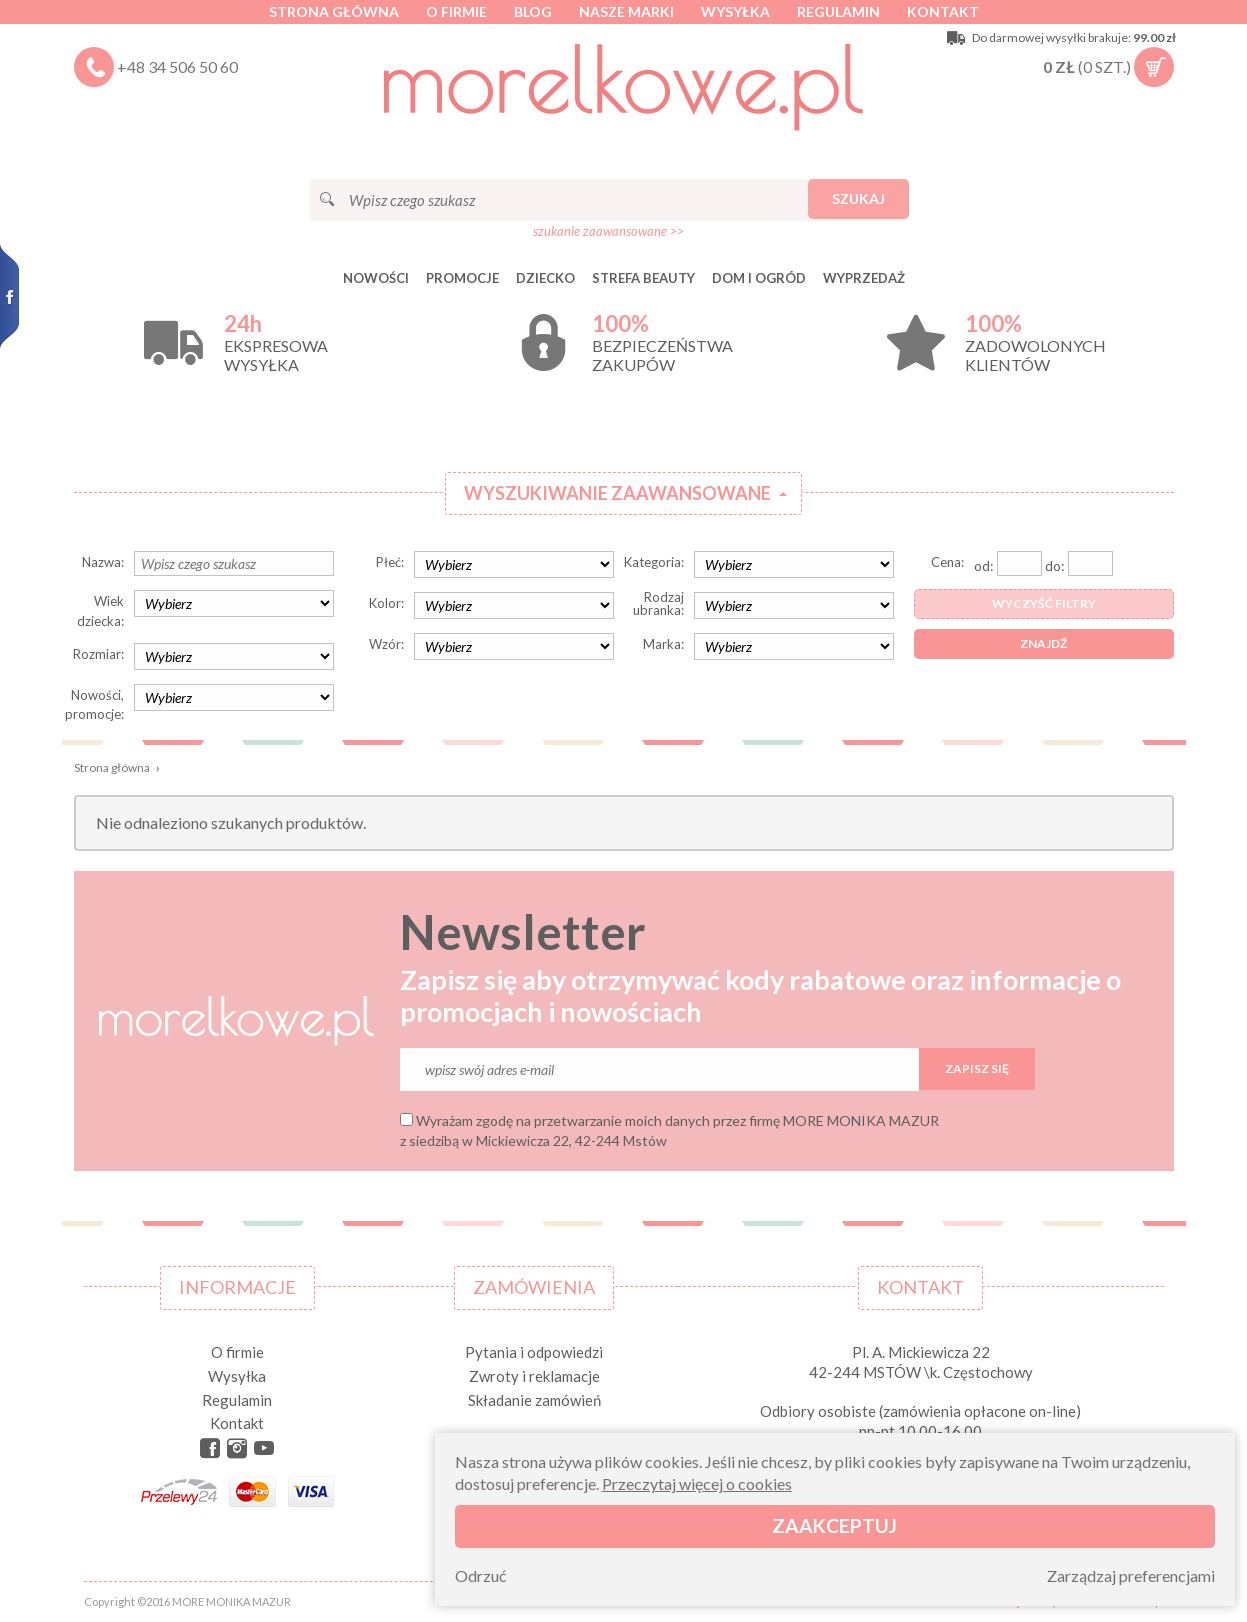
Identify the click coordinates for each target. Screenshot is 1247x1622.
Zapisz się (977, 1068)
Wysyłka (735, 11)
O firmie (456, 11)
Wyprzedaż (864, 278)
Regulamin (838, 11)
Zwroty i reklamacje (534, 1376)
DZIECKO (545, 278)
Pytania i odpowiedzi (534, 1352)
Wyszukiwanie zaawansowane (617, 493)
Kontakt (943, 11)
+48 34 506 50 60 (177, 66)
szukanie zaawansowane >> (608, 231)
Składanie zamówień (534, 1400)
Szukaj (858, 198)
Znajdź (1043, 643)
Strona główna (334, 11)
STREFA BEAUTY (643, 278)
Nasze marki (626, 11)
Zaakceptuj (834, 1525)
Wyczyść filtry (1044, 603)
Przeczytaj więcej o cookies (697, 1483)
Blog (533, 11)
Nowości (376, 278)
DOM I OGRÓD (759, 278)
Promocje (462, 278)
